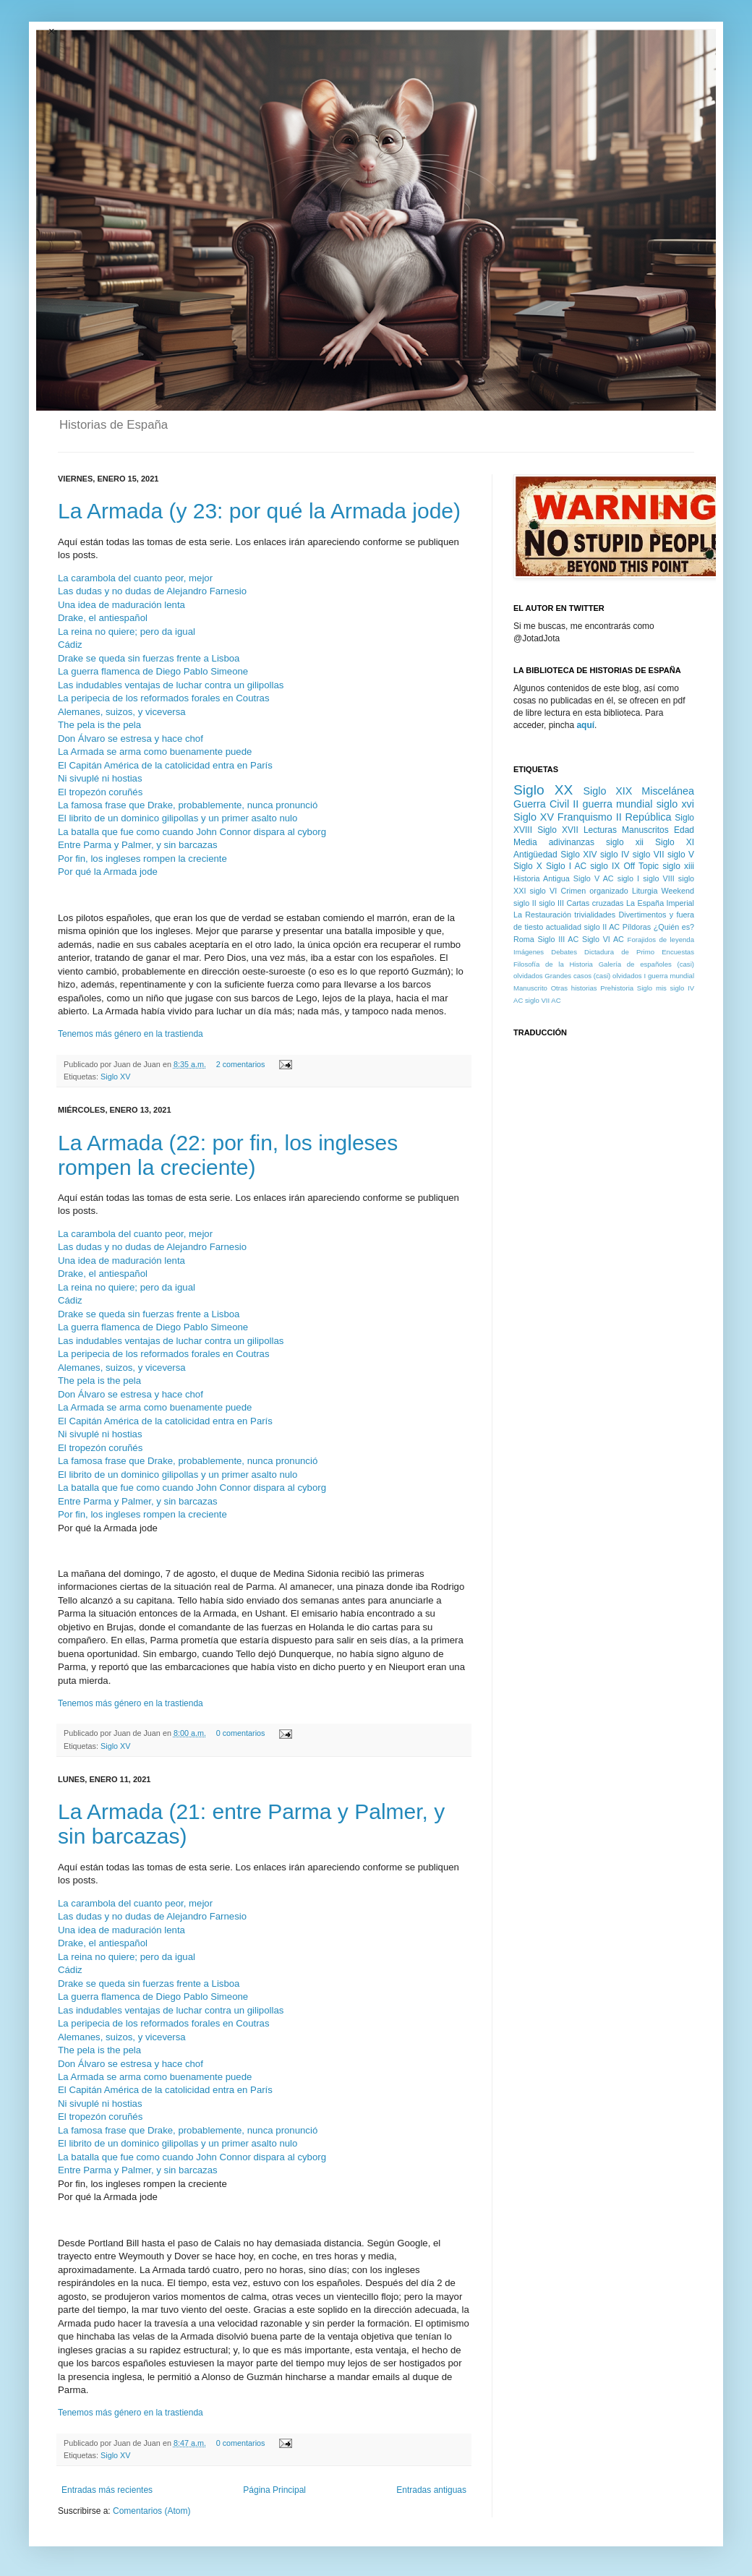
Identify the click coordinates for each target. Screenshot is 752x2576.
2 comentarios (240, 1064)
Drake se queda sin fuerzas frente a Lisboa (148, 658)
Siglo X (527, 866)
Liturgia (644, 890)
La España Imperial (660, 903)
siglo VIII (659, 878)
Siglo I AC (566, 866)
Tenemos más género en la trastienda (130, 1034)
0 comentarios (240, 1733)
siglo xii (625, 842)
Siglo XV (115, 1076)
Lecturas (600, 830)
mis (661, 988)
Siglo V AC (593, 878)
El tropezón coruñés (100, 792)
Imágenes (528, 952)
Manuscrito (530, 988)
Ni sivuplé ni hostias (100, 778)
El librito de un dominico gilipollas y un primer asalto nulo (177, 818)
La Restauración (542, 914)
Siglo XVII (557, 830)
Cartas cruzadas (594, 903)
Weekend (678, 890)
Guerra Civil (541, 804)
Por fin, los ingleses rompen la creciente (142, 858)
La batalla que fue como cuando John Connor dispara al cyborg (192, 831)
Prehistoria (616, 988)
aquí (585, 725)
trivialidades (594, 914)
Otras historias (574, 988)
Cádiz (70, 644)
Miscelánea (667, 791)
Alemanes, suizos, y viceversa (122, 711)
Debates (564, 952)
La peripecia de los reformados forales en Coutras (163, 698)
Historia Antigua (541, 878)
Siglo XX (543, 789)
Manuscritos (645, 830)
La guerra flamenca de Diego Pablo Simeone (153, 671)
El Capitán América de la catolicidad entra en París (165, 765)
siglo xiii (678, 866)
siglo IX (605, 866)
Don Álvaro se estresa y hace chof (130, 738)
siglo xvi (675, 804)
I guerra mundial (669, 976)
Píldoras (637, 927)
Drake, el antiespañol (103, 617)
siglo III (551, 903)
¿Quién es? (674, 927)
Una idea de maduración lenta (121, 604)
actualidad (563, 927)
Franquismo (584, 817)
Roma (523, 939)
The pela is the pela (99, 724)
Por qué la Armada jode (108, 871)
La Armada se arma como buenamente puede (155, 751)
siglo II (525, 903)
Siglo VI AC (603, 939)
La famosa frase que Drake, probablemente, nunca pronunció (187, 805)
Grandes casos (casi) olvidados (592, 976)
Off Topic (641, 866)
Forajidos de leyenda (661, 939)
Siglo (644, 988)
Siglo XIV (578, 855)
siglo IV (614, 855)
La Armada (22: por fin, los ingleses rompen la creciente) (228, 1155)
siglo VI (543, 890)
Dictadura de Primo (619, 952)
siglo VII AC (543, 1000)
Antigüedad (535, 855)
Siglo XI (674, 842)
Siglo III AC (558, 939)
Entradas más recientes (107, 2490)
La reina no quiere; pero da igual (126, 631)
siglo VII (649, 855)
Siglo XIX (607, 791)
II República (644, 817)
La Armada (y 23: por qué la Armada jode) (259, 511)
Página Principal (274, 2490)
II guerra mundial (612, 804)
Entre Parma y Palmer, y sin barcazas (138, 844)
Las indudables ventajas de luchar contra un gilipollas (170, 685)
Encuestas (678, 952)
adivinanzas (571, 842)
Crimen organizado (594, 890)
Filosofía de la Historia (553, 964)
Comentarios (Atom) (151, 2511)
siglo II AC (602, 927)
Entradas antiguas (431, 2490)
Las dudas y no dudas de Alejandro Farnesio (152, 591)
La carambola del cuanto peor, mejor (135, 578)
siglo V (680, 855)
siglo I (628, 878)
